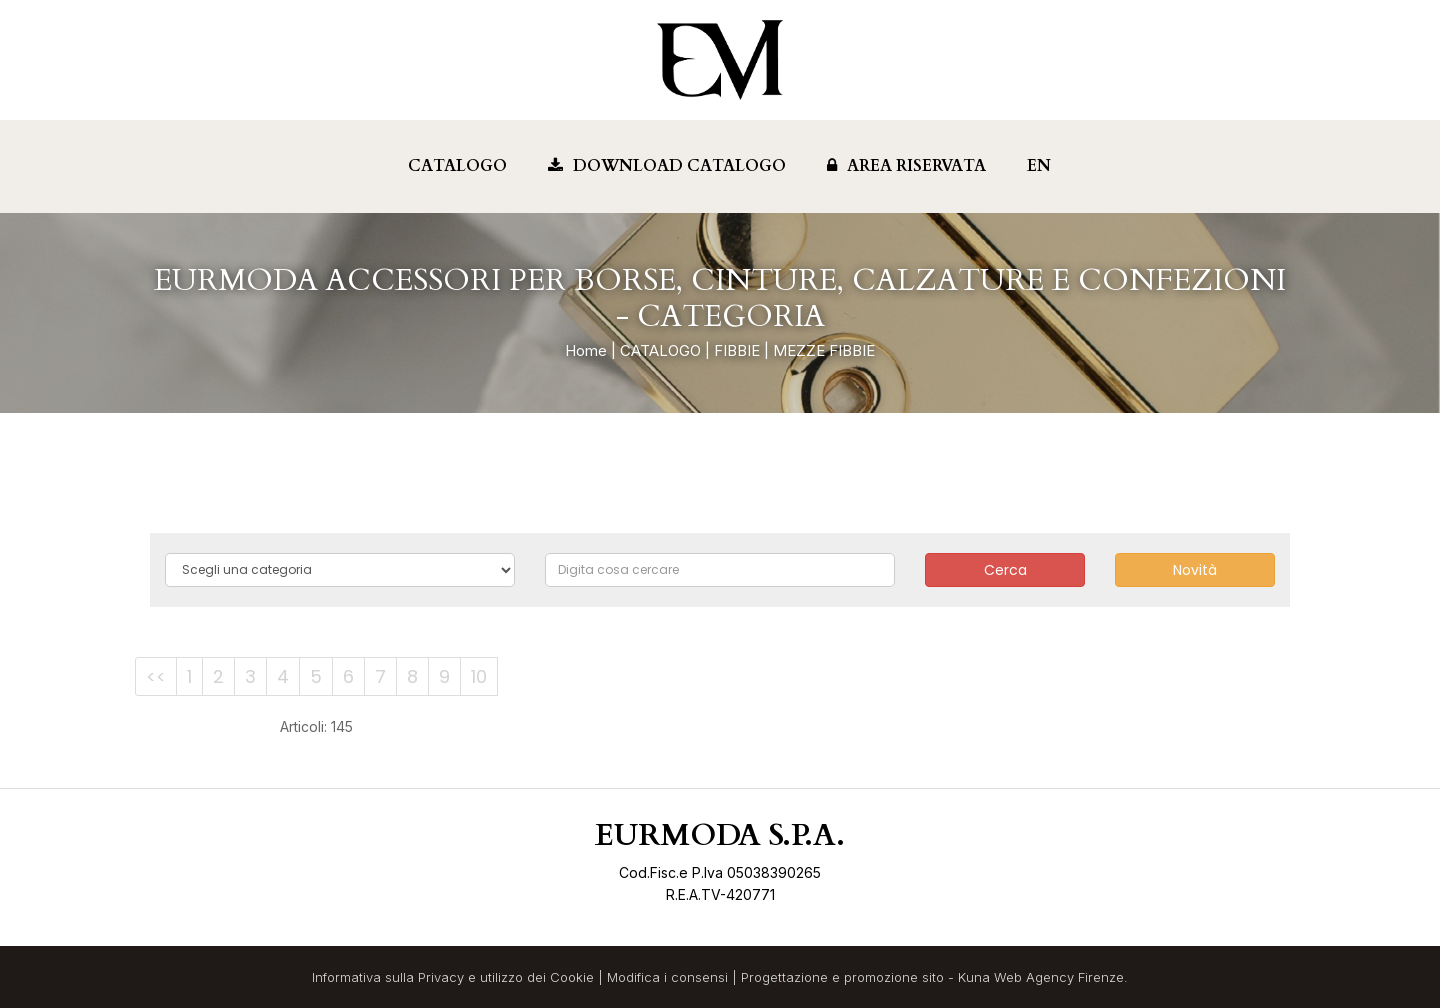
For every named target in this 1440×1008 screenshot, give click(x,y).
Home (586, 350)
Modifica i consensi (667, 977)
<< (156, 676)
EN (1039, 166)
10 (479, 676)
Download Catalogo (667, 166)
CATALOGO (660, 350)
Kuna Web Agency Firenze (1041, 977)
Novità (1195, 570)
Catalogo (457, 166)
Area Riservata (906, 166)
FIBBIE (737, 350)
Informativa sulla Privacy (388, 977)
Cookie (572, 977)
